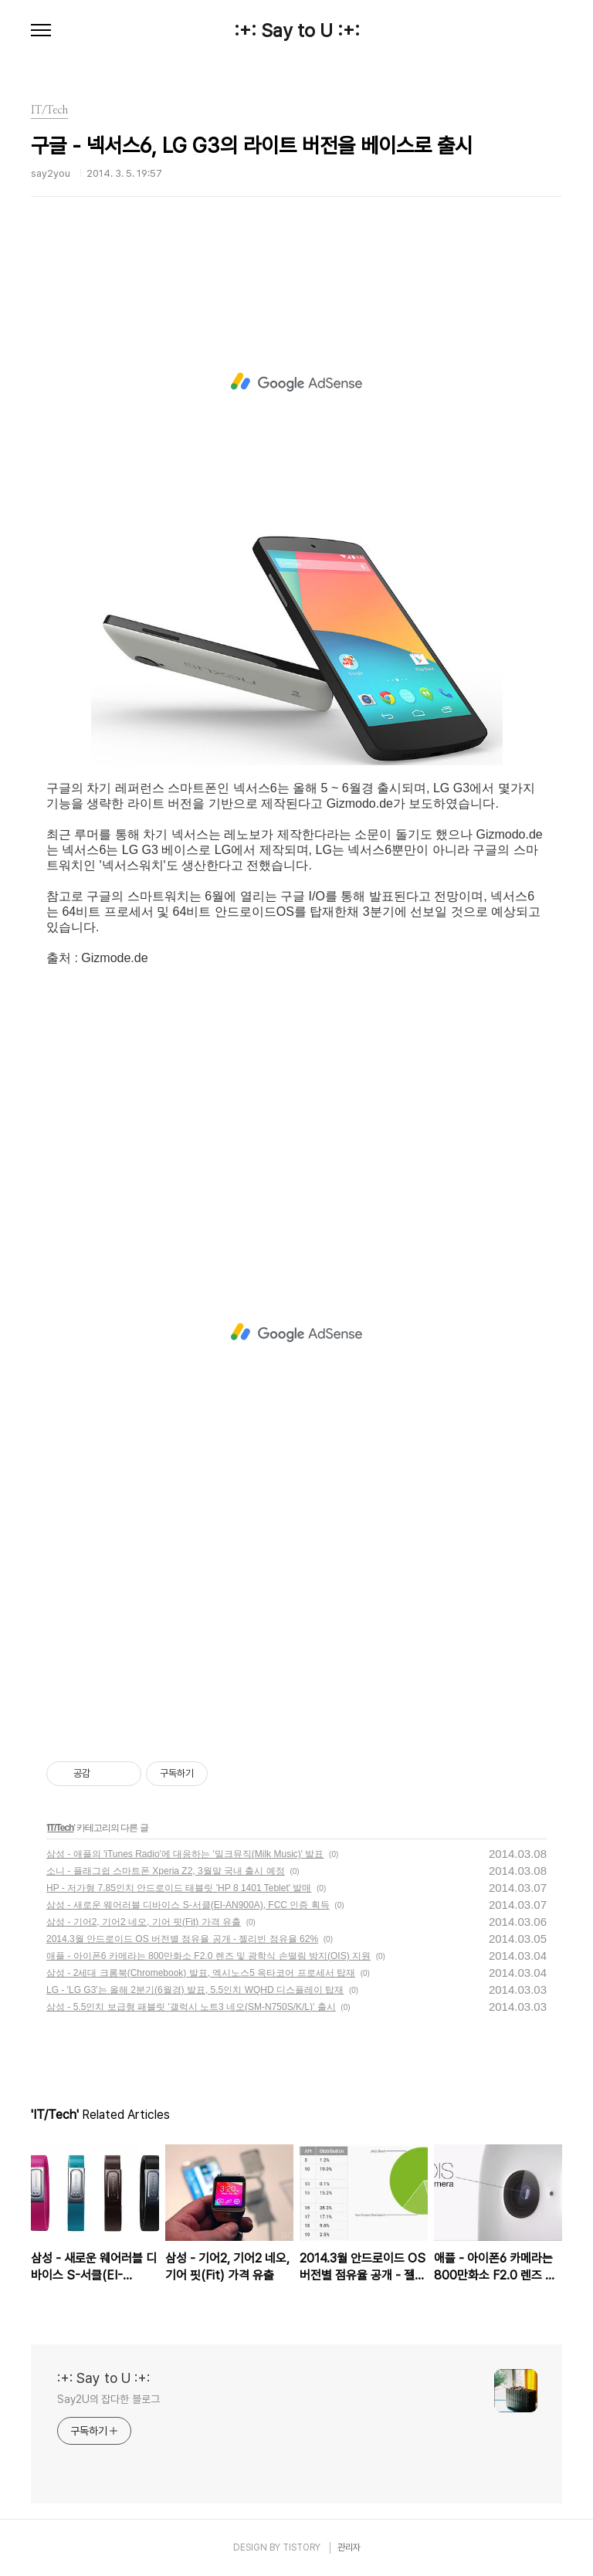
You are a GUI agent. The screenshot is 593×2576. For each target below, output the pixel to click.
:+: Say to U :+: (297, 31)
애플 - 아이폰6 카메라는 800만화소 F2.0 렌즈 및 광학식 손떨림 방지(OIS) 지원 (208, 1956)
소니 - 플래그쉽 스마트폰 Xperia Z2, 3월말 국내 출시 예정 (165, 1871)
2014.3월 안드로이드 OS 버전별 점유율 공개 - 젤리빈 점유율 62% (182, 1939)
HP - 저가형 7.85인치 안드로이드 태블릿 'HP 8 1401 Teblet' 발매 (178, 1888)
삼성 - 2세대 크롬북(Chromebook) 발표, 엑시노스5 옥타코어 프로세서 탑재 (200, 1973)
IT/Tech (60, 1827)
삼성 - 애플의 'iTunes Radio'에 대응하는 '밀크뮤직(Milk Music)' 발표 (185, 1854)
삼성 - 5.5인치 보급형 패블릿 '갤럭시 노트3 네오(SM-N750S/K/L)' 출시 (191, 2006)
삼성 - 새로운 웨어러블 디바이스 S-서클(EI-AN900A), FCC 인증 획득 (188, 1905)
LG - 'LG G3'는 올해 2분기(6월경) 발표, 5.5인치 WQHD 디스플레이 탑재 (195, 1990)
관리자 (349, 2547)
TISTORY (301, 2547)
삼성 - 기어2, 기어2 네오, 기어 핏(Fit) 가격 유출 (143, 1922)
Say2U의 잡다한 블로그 (108, 2399)
